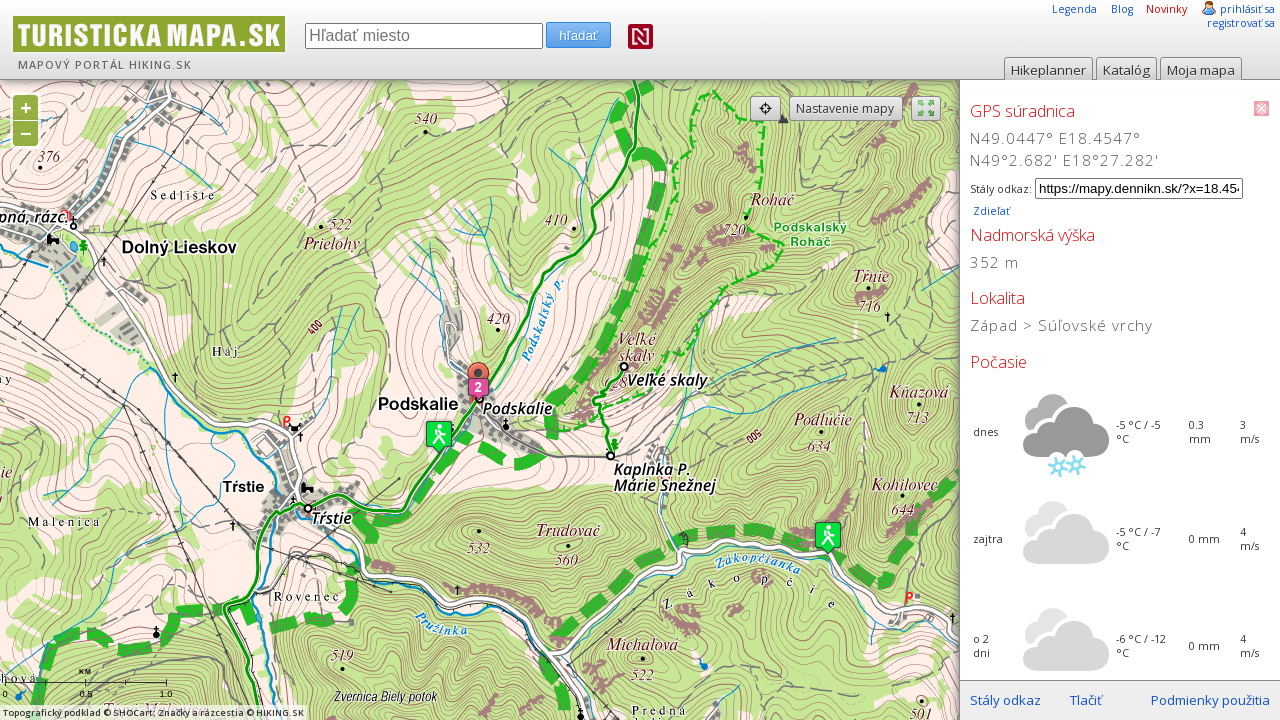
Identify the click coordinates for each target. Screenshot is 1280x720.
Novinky (1166, 9)
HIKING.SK (160, 65)
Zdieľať (990, 211)
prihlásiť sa (1247, 9)
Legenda (1074, 9)
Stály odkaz (1005, 700)
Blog (1122, 9)
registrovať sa (1241, 23)
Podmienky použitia (1210, 700)
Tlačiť (1086, 700)
